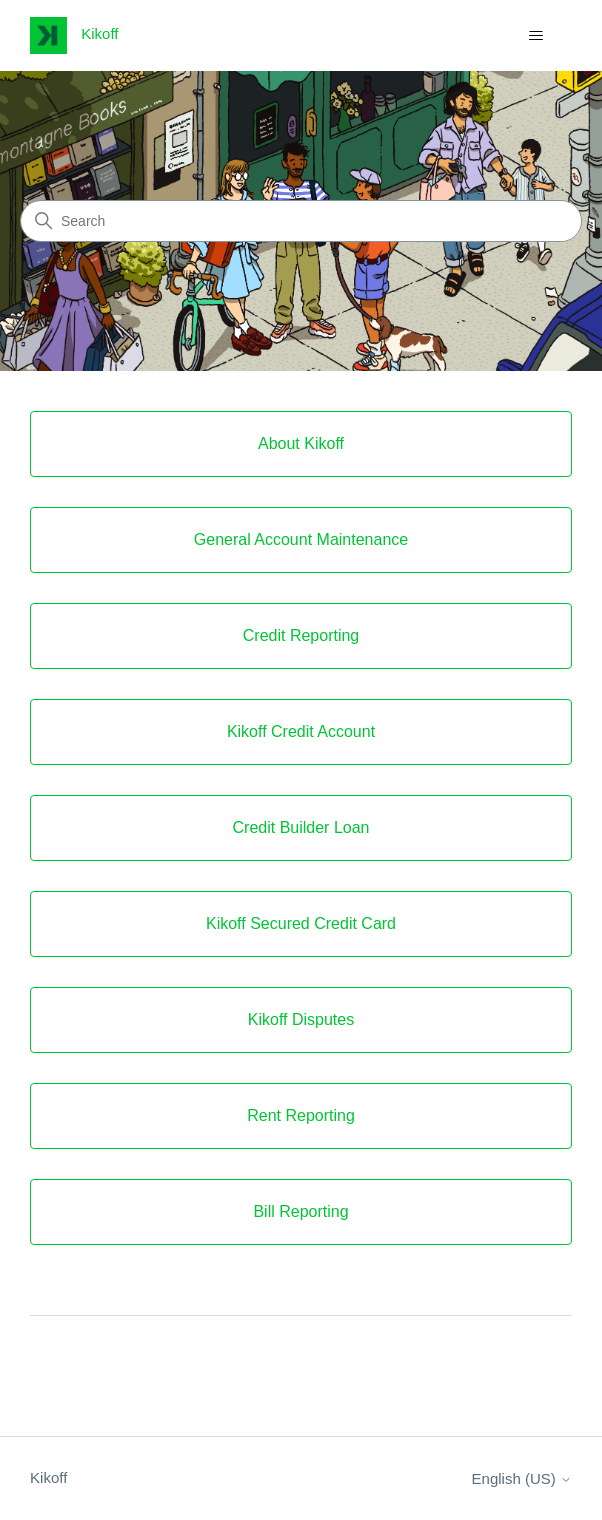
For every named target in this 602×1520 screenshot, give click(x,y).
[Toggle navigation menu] (536, 36)
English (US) (522, 1478)
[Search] (301, 221)
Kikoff (48, 1477)
